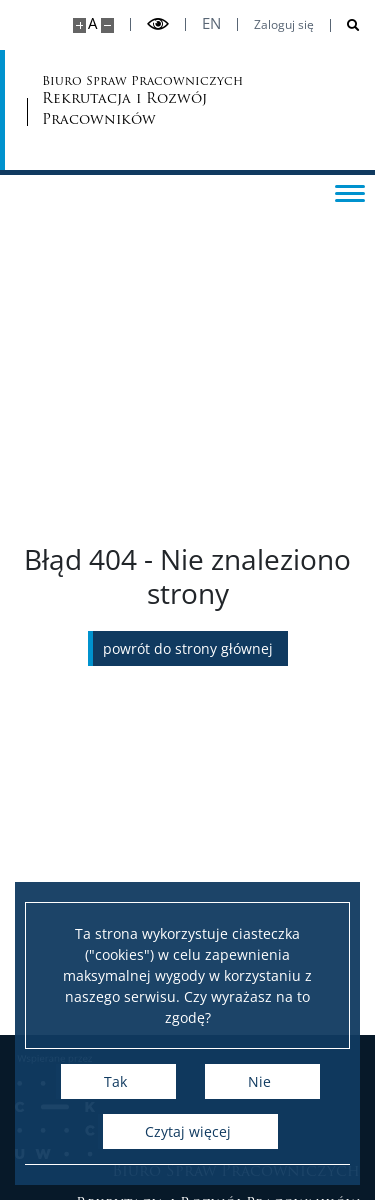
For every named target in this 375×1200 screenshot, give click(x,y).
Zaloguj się (284, 25)
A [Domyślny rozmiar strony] (92, 23)
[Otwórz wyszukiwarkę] (345, 25)
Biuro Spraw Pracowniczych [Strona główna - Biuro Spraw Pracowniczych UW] (120, 101)
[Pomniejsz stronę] (107, 25)
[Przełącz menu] (350, 192)
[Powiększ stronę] (79, 25)
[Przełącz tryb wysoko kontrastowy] (158, 24)
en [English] (211, 23)
